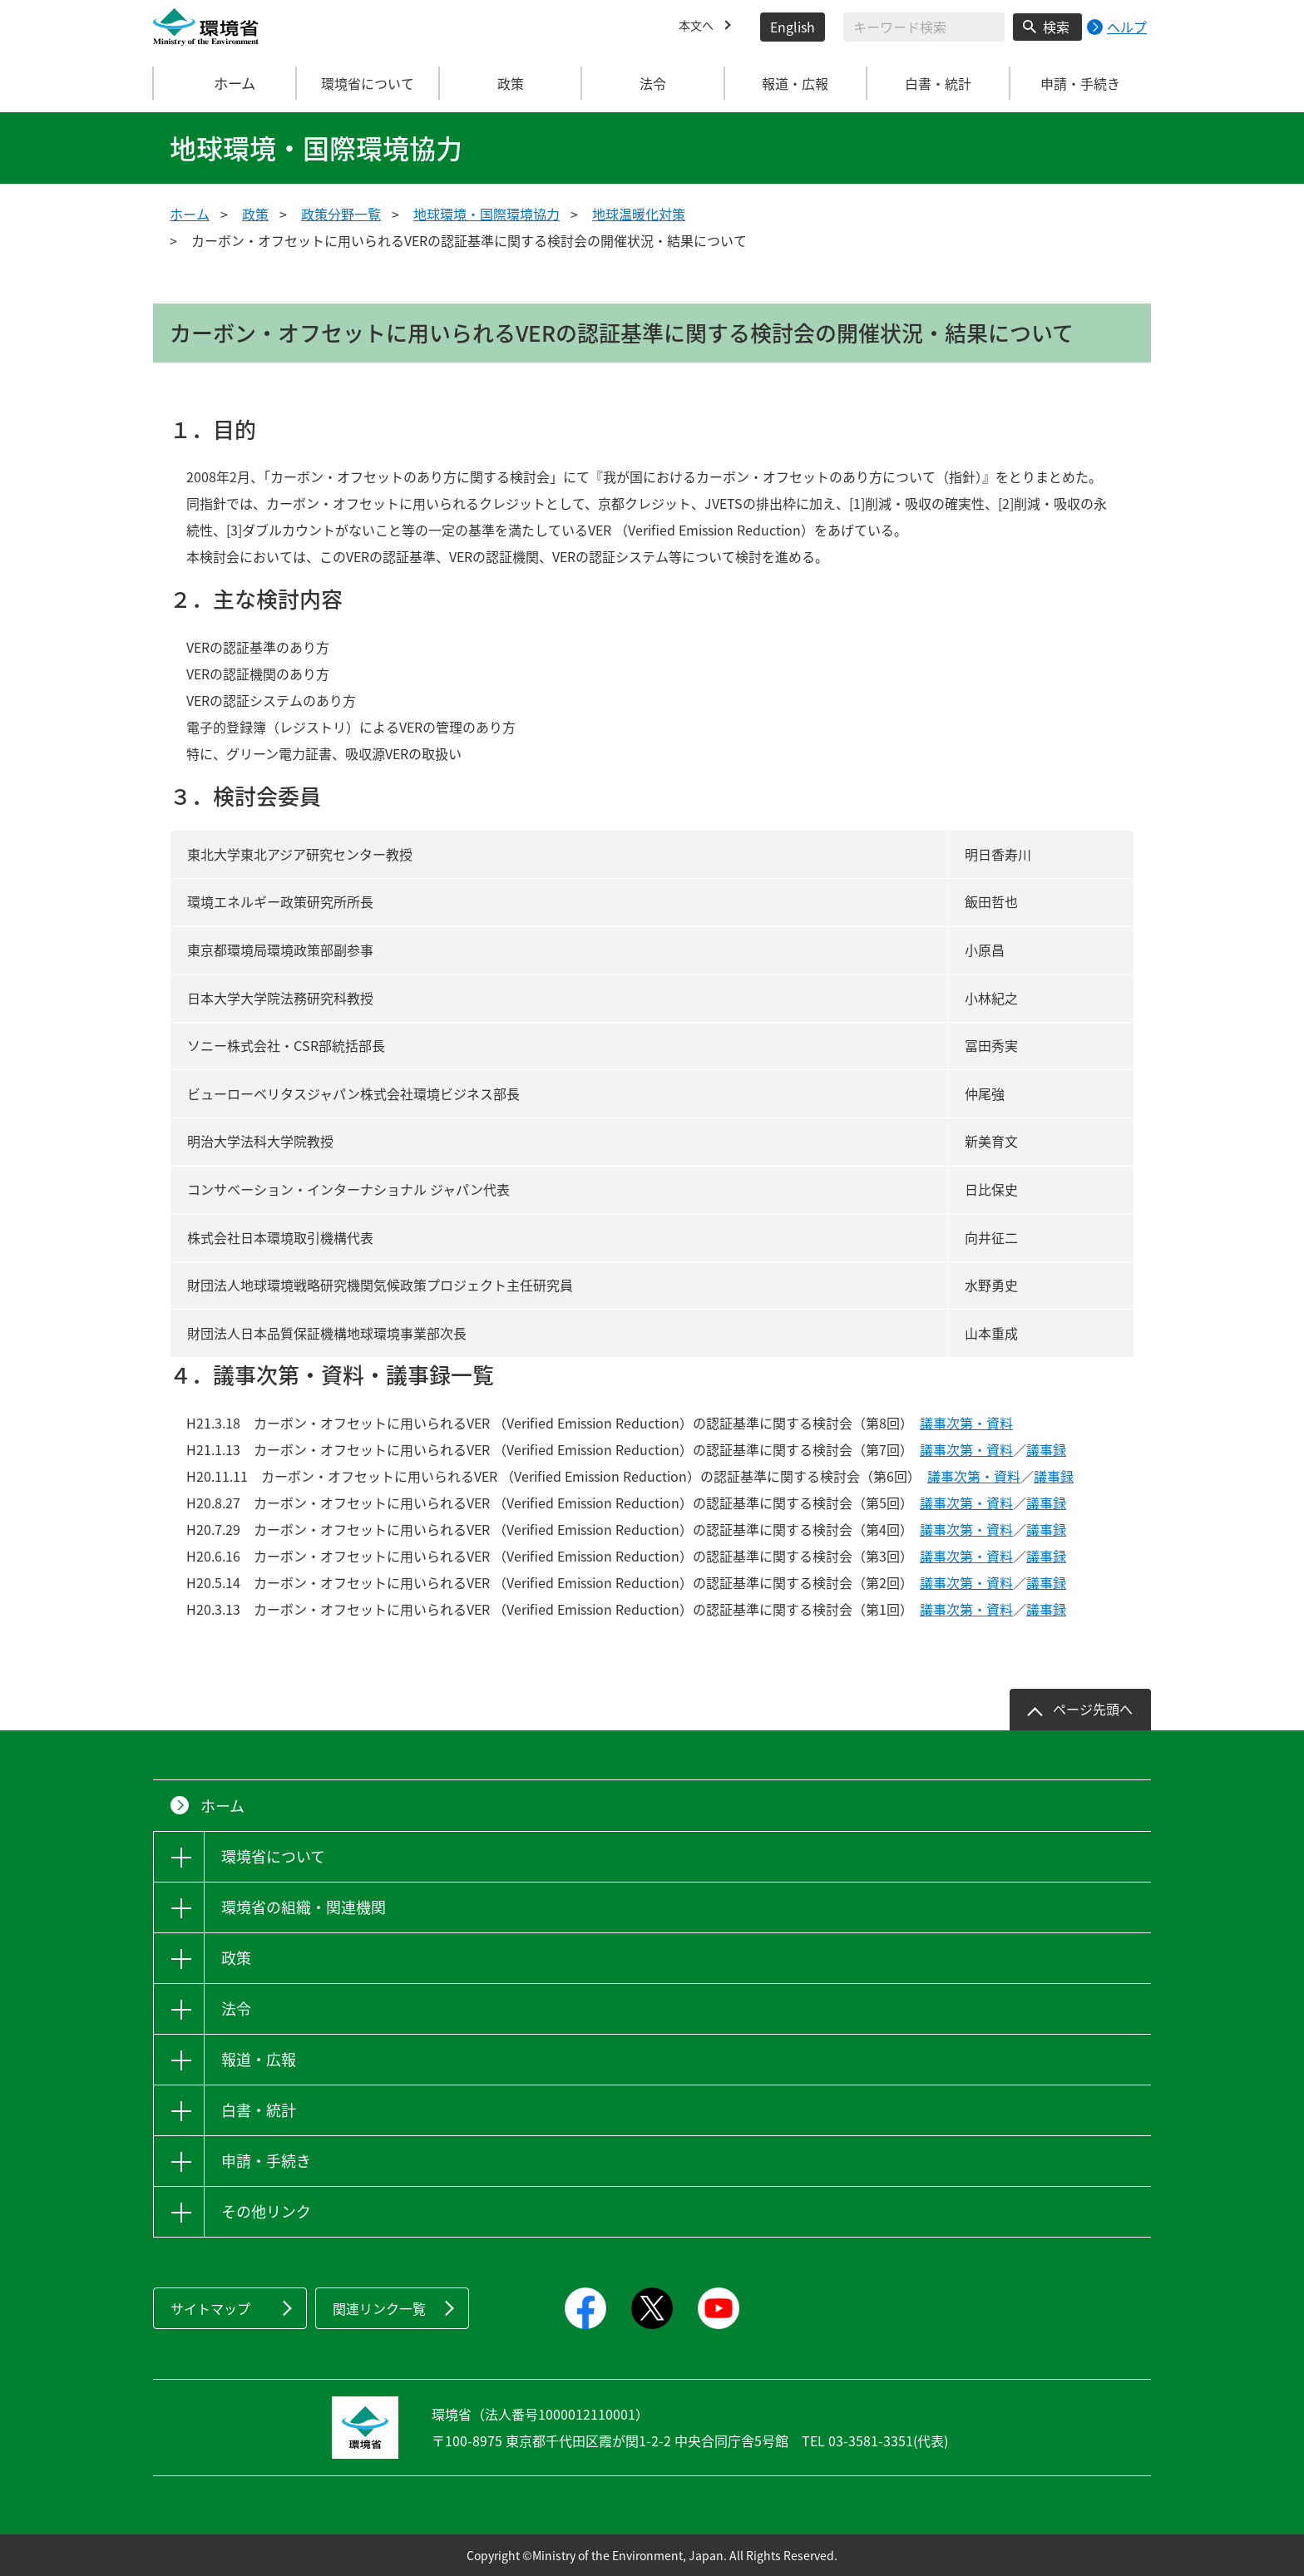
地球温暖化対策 (638, 214)
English (792, 27)
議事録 (1046, 1449)
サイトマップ (210, 2308)
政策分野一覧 (341, 214)
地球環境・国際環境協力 (486, 214)
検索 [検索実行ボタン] (1056, 27)
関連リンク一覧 (379, 2308)
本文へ (699, 27)
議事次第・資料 (966, 1423)
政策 (255, 214)
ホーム (225, 83)
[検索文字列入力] (924, 27)
